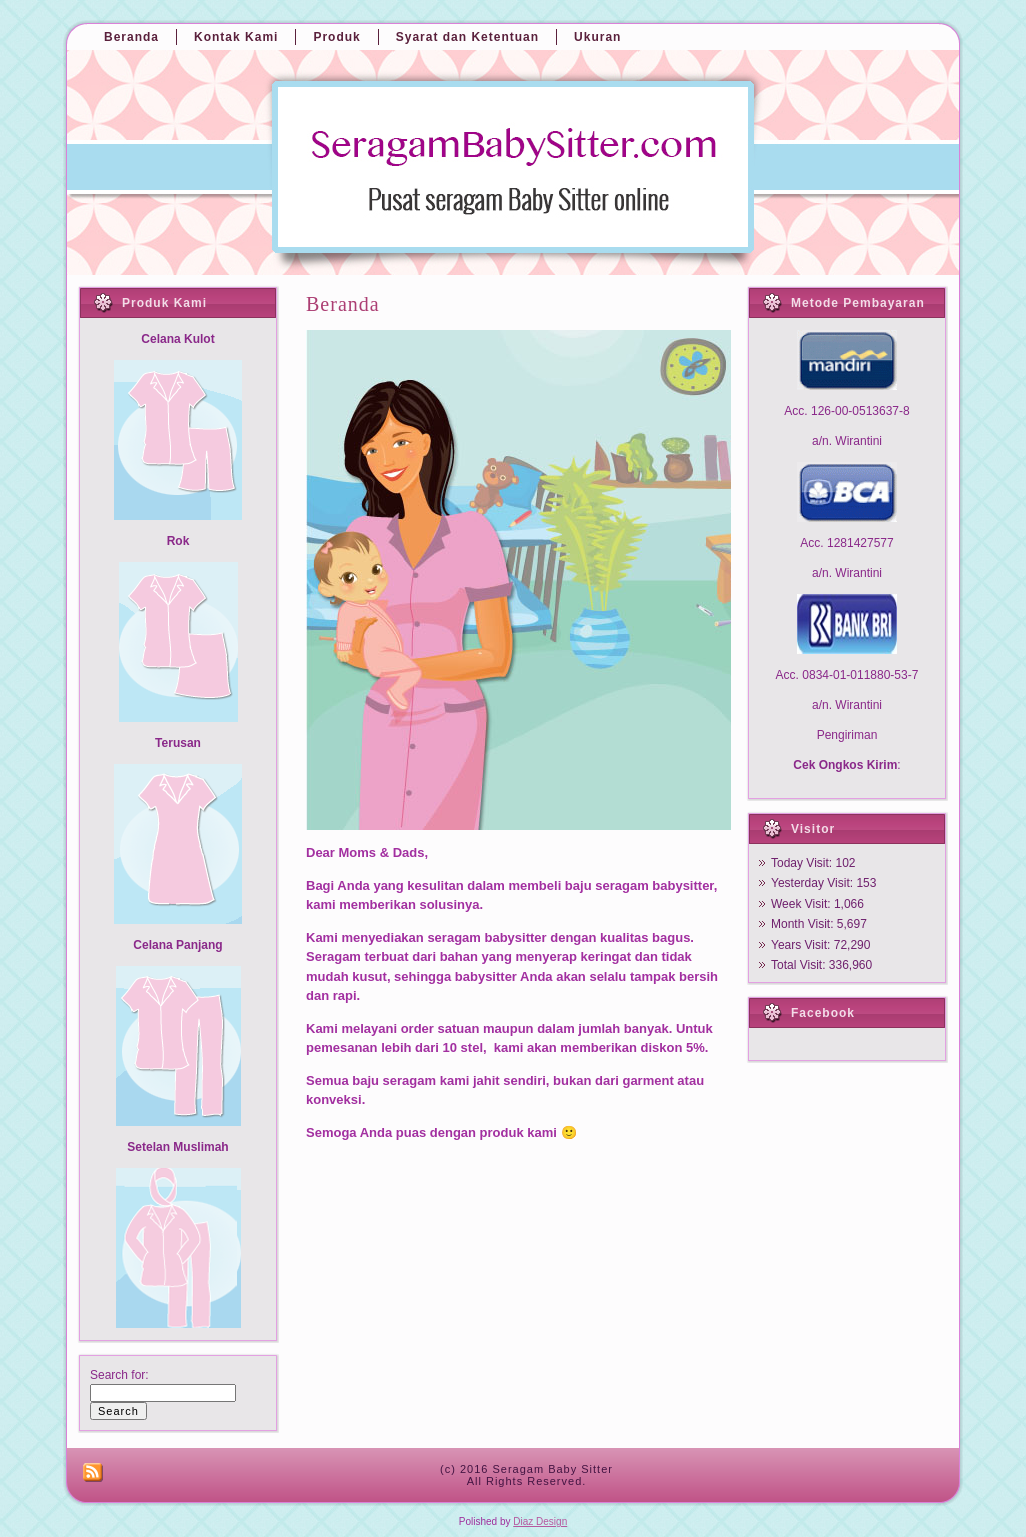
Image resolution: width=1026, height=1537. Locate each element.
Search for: (119, 1375)
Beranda (343, 304)
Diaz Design (540, 1521)
